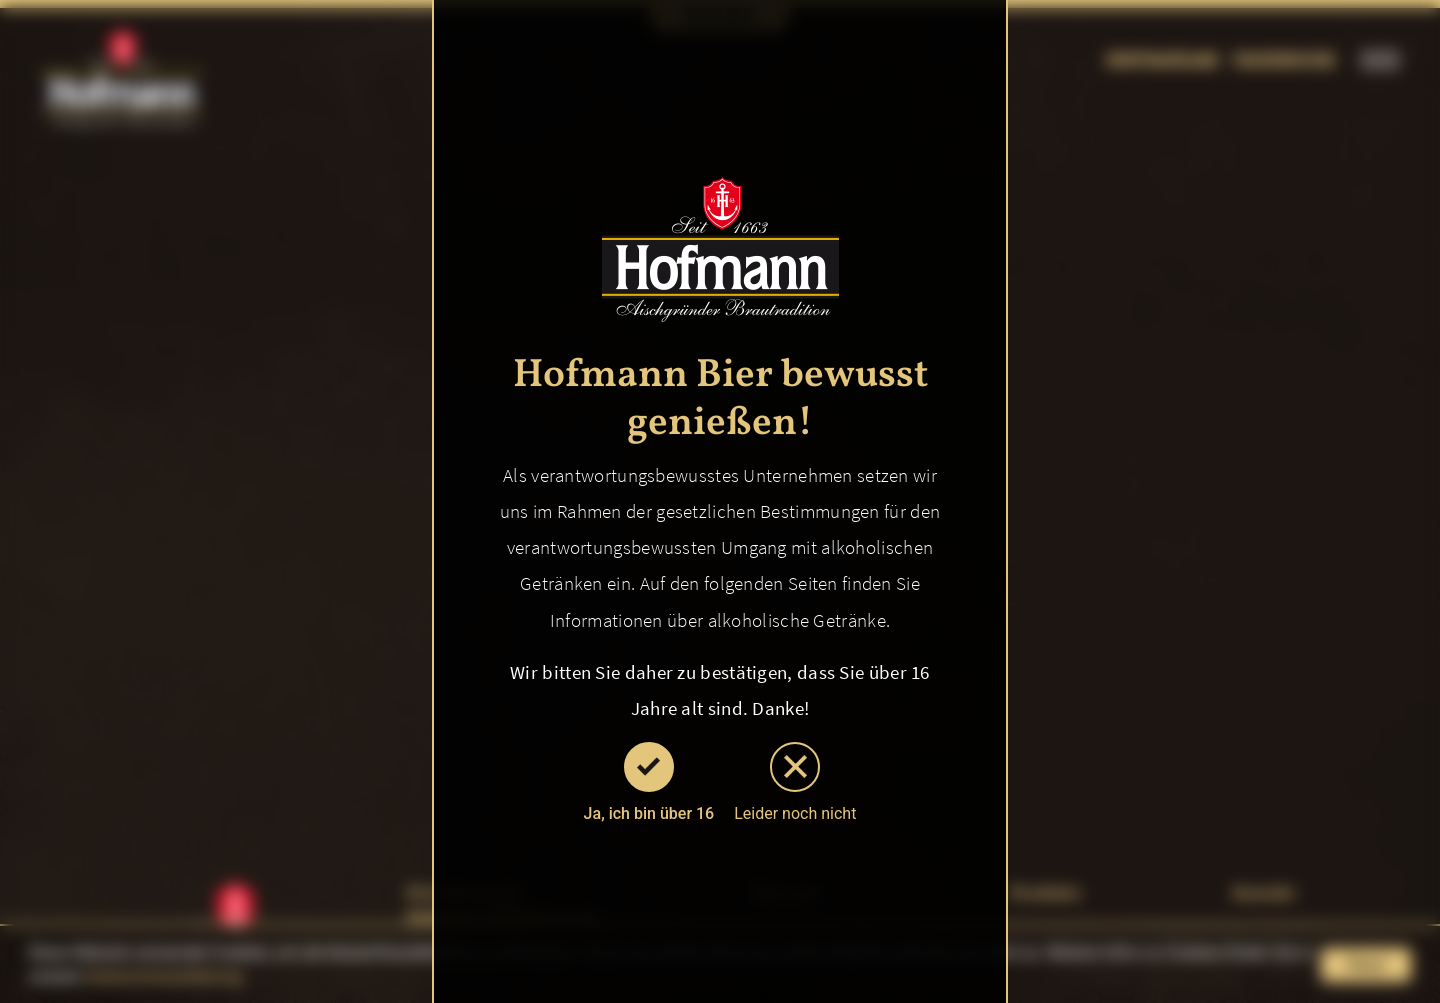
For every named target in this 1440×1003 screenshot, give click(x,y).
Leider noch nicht (795, 782)
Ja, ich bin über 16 (649, 782)
